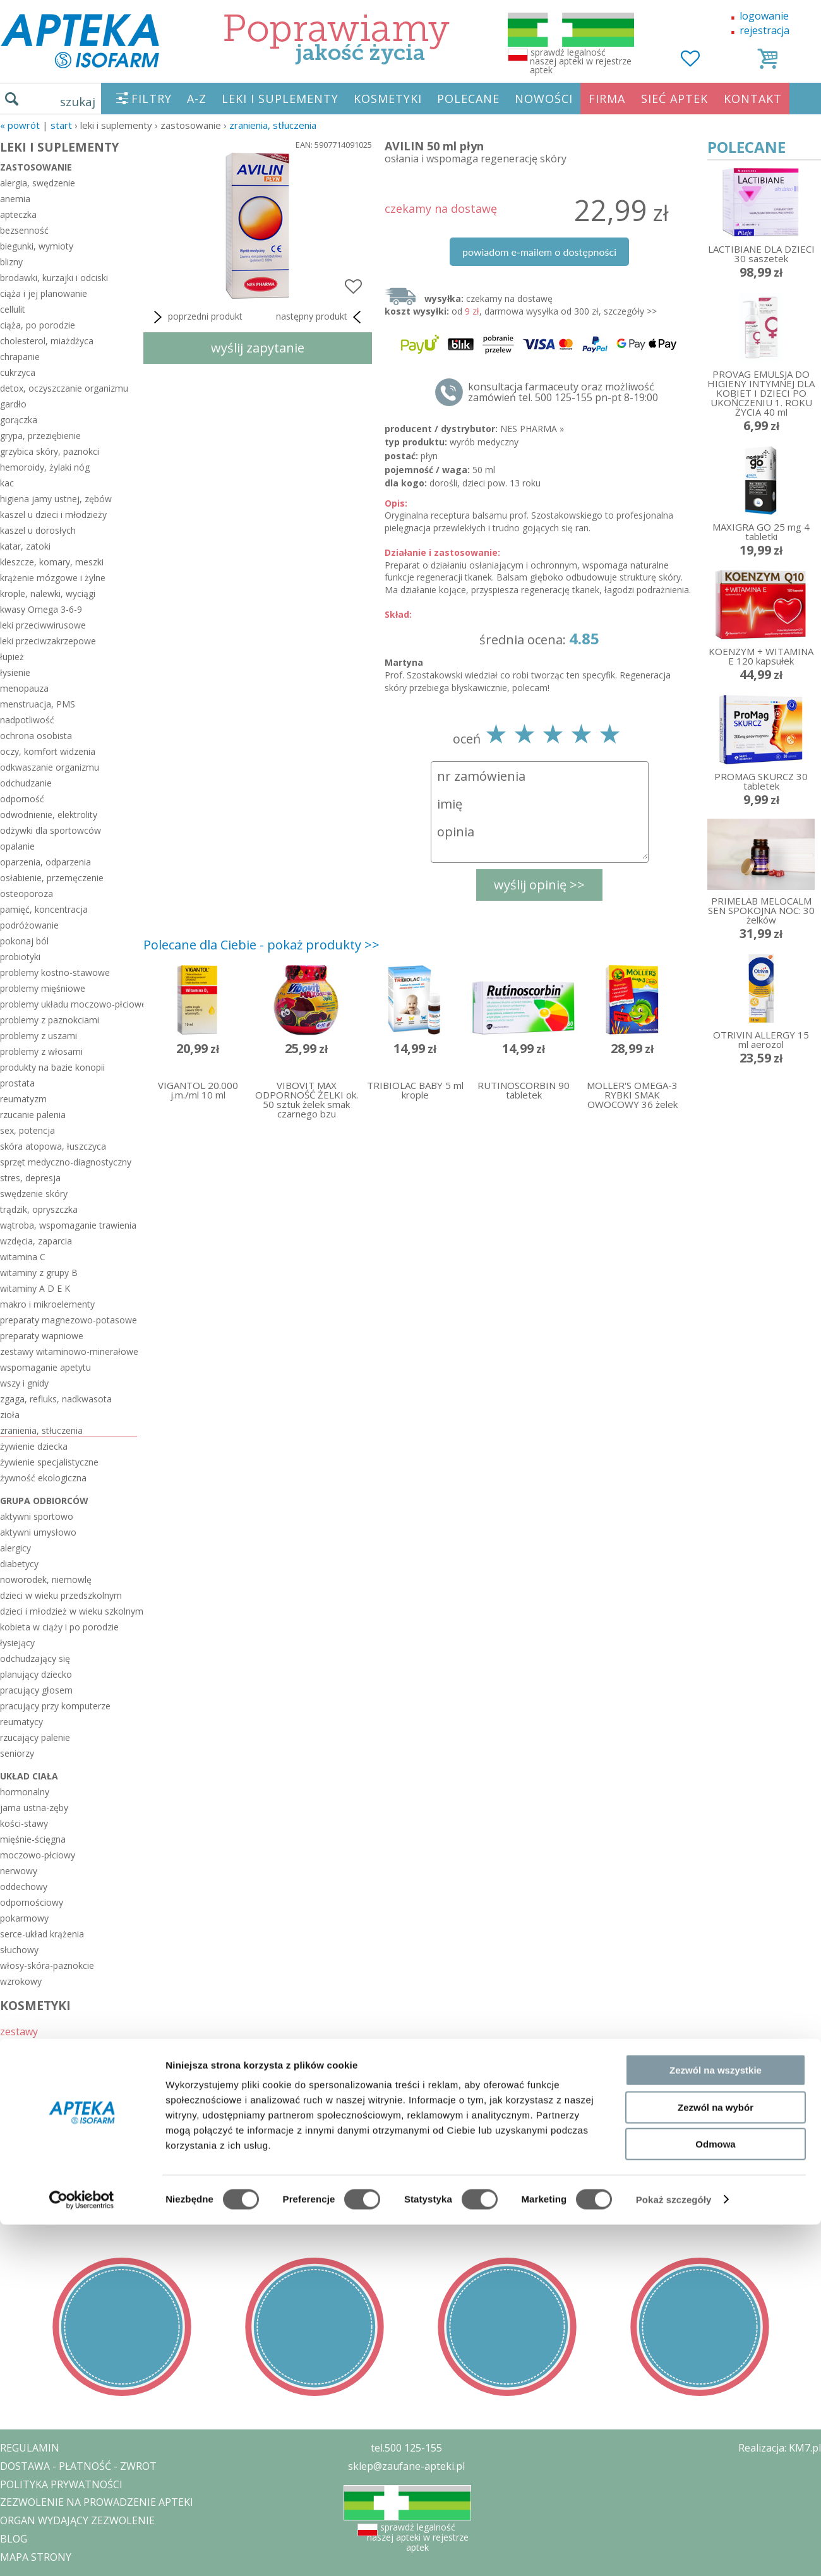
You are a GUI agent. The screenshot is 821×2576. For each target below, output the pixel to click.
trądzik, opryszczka (39, 1209)
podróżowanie (29, 925)
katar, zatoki (25, 546)
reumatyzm (23, 1099)
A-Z (197, 98)
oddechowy (23, 1887)
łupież (12, 657)
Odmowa (715, 2495)
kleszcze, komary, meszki (52, 562)
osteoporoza (26, 894)
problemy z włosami (41, 1051)
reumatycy (21, 1722)
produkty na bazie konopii (52, 1067)
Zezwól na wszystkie (715, 2421)
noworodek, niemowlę (46, 1580)
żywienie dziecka (34, 1446)
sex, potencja (27, 1130)
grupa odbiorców (44, 1501)
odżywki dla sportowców (50, 830)
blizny (11, 262)
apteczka (18, 214)
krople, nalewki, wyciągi (47, 593)
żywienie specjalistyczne (49, 1462)
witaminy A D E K (35, 1288)
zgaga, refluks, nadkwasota (56, 1399)
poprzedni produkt (196, 317)
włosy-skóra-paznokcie (47, 1965)
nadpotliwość (27, 720)
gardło (13, 404)
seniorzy (17, 1753)
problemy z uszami (38, 1036)
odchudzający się (35, 1658)
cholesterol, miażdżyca (46, 341)
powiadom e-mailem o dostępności (539, 252)
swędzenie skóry (34, 1194)
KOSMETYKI (388, 98)
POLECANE (468, 98)
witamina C (22, 1257)
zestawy (19, 2031)
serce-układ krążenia (42, 1934)
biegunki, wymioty (36, 246)
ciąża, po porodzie (37, 325)
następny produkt (321, 317)
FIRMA (607, 98)
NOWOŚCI (544, 98)
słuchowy (19, 1950)
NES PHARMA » (532, 429)
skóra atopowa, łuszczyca (53, 1146)
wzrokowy (21, 1981)
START (61, 125)
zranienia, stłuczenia (272, 125)
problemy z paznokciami (49, 1020)
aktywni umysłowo (38, 1532)
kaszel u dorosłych (38, 530)
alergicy (15, 1548)
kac (7, 483)
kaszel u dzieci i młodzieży (53, 515)
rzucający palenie (35, 1737)
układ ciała (29, 1776)
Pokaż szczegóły (674, 2551)
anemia (15, 199)
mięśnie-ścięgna (33, 1839)
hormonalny (24, 1792)
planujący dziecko (36, 1674)
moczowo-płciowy (37, 1855)
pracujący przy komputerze (55, 1706)
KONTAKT (753, 98)
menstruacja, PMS (37, 704)
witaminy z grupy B (39, 1273)
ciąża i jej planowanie (43, 293)
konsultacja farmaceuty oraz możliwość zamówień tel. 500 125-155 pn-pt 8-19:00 (563, 392)
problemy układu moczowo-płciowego (68, 1004)
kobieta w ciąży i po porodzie (59, 1627)
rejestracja (764, 30)
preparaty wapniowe (41, 1336)
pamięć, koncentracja (44, 909)
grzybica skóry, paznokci (49, 451)
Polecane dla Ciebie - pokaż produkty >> (261, 944)
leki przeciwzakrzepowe (48, 641)
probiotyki (20, 957)
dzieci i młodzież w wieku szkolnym (68, 1611)
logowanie (764, 16)
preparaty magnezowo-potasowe (68, 1320)
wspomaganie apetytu (45, 1367)
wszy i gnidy (24, 1383)
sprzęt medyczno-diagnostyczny (65, 1162)
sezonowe (24, 2048)
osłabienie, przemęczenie (52, 878)
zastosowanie (36, 167)
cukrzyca (17, 372)
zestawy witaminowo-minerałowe (68, 1351)
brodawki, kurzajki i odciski (54, 278)
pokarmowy (24, 1918)
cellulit (12, 309)
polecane (21, 2065)
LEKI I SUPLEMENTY (280, 98)
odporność (22, 799)
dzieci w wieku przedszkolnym (61, 1595)
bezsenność (24, 230)
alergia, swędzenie (37, 183)
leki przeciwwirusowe (43, 625)
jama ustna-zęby (34, 1808)
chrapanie (20, 357)
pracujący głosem (36, 1690)
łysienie (15, 672)
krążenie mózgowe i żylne (52, 578)
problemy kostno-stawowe (55, 972)
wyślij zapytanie (257, 347)
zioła (10, 1415)
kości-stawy (24, 1823)
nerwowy (18, 1871)
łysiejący (17, 1643)
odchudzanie (26, 783)
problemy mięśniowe (42, 988)
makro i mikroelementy (47, 1304)
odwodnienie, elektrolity (48, 815)
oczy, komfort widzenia (47, 751)
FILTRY (151, 98)
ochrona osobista (36, 736)
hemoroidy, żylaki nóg (45, 467)
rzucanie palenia (33, 1115)
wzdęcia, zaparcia (36, 1241)
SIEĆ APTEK (674, 98)
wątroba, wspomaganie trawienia (68, 1225)
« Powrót (20, 125)
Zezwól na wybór (715, 2458)
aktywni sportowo (36, 1516)
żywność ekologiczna (43, 1478)
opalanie (17, 846)
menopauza (24, 688)
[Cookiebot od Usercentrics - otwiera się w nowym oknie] (82, 2551)
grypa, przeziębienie (40, 436)
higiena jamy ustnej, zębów (56, 499)
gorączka (18, 420)
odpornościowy (31, 1902)
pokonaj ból (24, 941)
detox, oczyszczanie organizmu (64, 388)
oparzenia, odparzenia (45, 862)
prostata (17, 1083)
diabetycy (19, 1564)
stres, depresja (30, 1178)
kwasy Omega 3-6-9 (41, 609)
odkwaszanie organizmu (49, 767)
